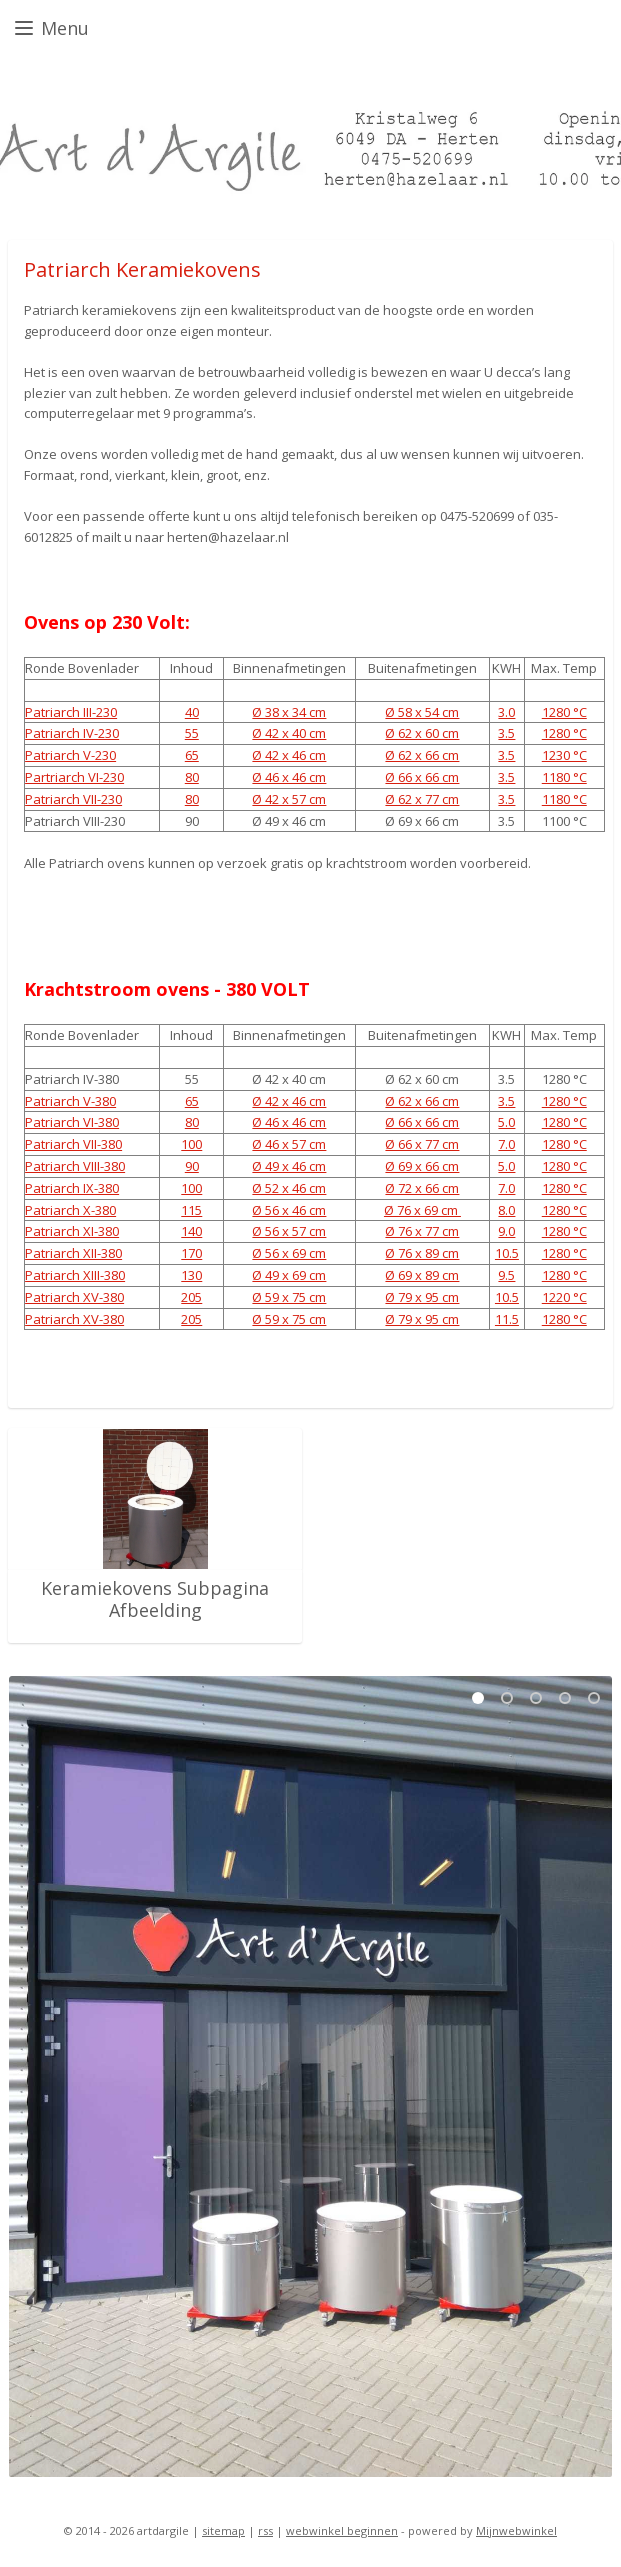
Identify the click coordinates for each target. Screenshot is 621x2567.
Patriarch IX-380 (72, 1188)
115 (191, 1210)
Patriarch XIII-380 (75, 1275)
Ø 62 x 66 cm (422, 755)
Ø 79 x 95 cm (422, 1297)
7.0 (506, 1145)
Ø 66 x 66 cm (422, 777)
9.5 (506, 1275)
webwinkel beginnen (342, 2530)
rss (265, 2530)
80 (192, 777)
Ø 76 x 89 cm (422, 1254)
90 (192, 1166)
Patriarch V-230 (70, 755)
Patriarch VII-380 (73, 1145)
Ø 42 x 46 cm (289, 755)
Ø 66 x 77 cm (422, 1145)
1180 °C (564, 777)
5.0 (506, 1123)
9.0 (506, 1232)
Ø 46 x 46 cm (289, 777)
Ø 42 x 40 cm (289, 734)
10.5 (507, 1254)
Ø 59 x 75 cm (289, 1297)
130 (191, 1275)
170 (191, 1254)
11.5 (507, 1319)
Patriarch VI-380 (72, 1123)
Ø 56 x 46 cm (289, 1210)
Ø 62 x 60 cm (422, 734)
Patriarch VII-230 (73, 799)
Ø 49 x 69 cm (289, 1275)
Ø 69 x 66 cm (422, 1166)
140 (191, 1232)
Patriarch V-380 (70, 1101)
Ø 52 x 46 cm (289, 1188)
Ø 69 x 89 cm (422, 1275)
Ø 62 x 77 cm (422, 799)
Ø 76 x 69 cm (422, 1210)
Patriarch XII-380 (73, 1254)
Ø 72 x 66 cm (422, 1188)
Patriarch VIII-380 (75, 1166)
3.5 (506, 734)
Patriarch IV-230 (72, 734)
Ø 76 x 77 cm (422, 1232)
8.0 (506, 1210)
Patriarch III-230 (71, 712)
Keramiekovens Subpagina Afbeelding (155, 1599)
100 (191, 1145)
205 (191, 1297)
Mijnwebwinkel (516, 2530)
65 (192, 755)
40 (192, 712)
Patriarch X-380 (70, 1210)
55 (192, 734)
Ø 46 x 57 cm (289, 1145)
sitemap (223, 2530)
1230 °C (564, 755)
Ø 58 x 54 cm (422, 712)
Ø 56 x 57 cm (289, 1232)
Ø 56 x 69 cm (289, 1254)
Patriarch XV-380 (74, 1297)
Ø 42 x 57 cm (289, 799)
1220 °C (564, 1297)
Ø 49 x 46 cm (289, 1166)
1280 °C (564, 712)
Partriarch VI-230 (74, 777)
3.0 (506, 712)
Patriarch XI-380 (72, 1232)
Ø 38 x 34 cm (289, 712)
